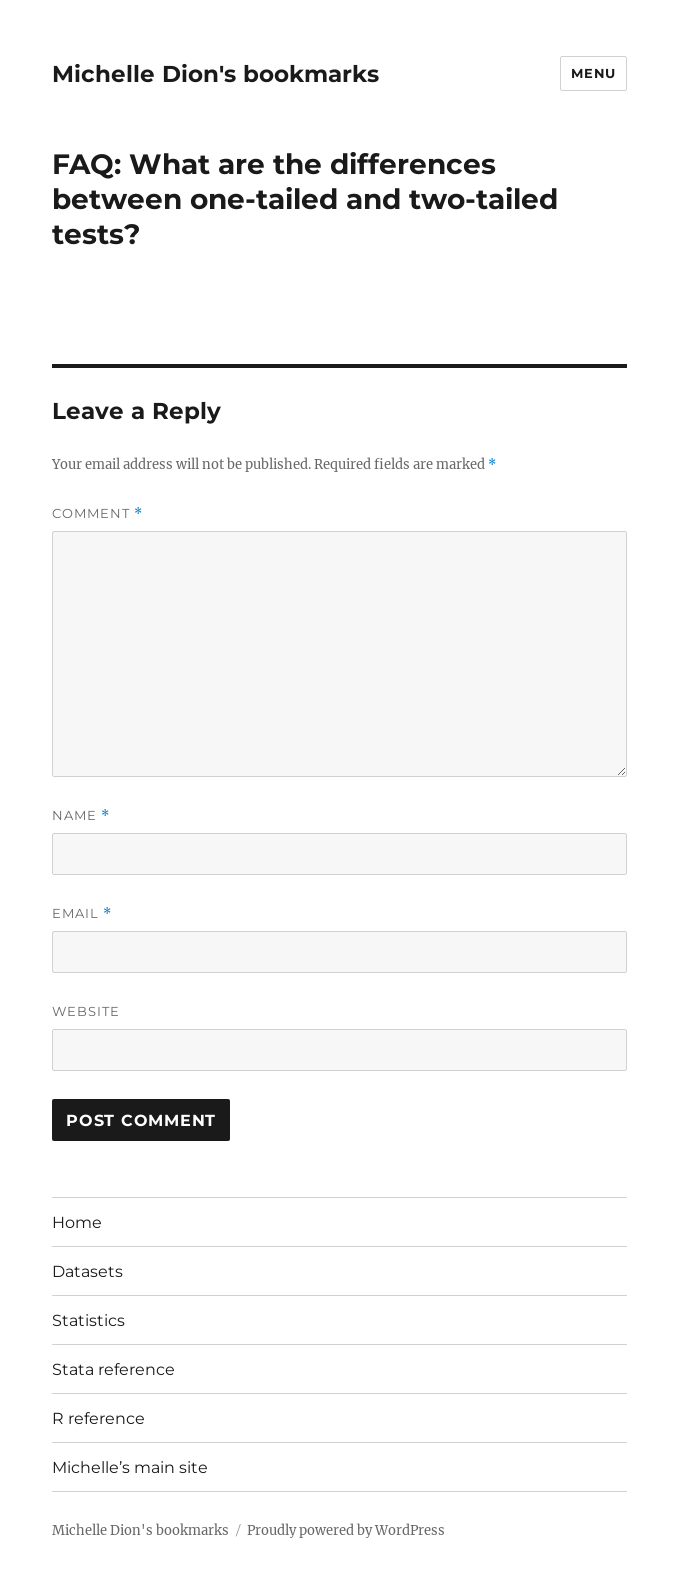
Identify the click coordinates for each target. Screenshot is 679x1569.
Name (81, 815)
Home (77, 1222)
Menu (593, 73)
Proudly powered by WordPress (346, 1530)
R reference (98, 1418)
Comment (97, 513)
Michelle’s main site (130, 1467)
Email (82, 913)
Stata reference (113, 1369)
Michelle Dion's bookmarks (215, 74)
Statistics (88, 1320)
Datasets (87, 1271)
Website (86, 1011)
